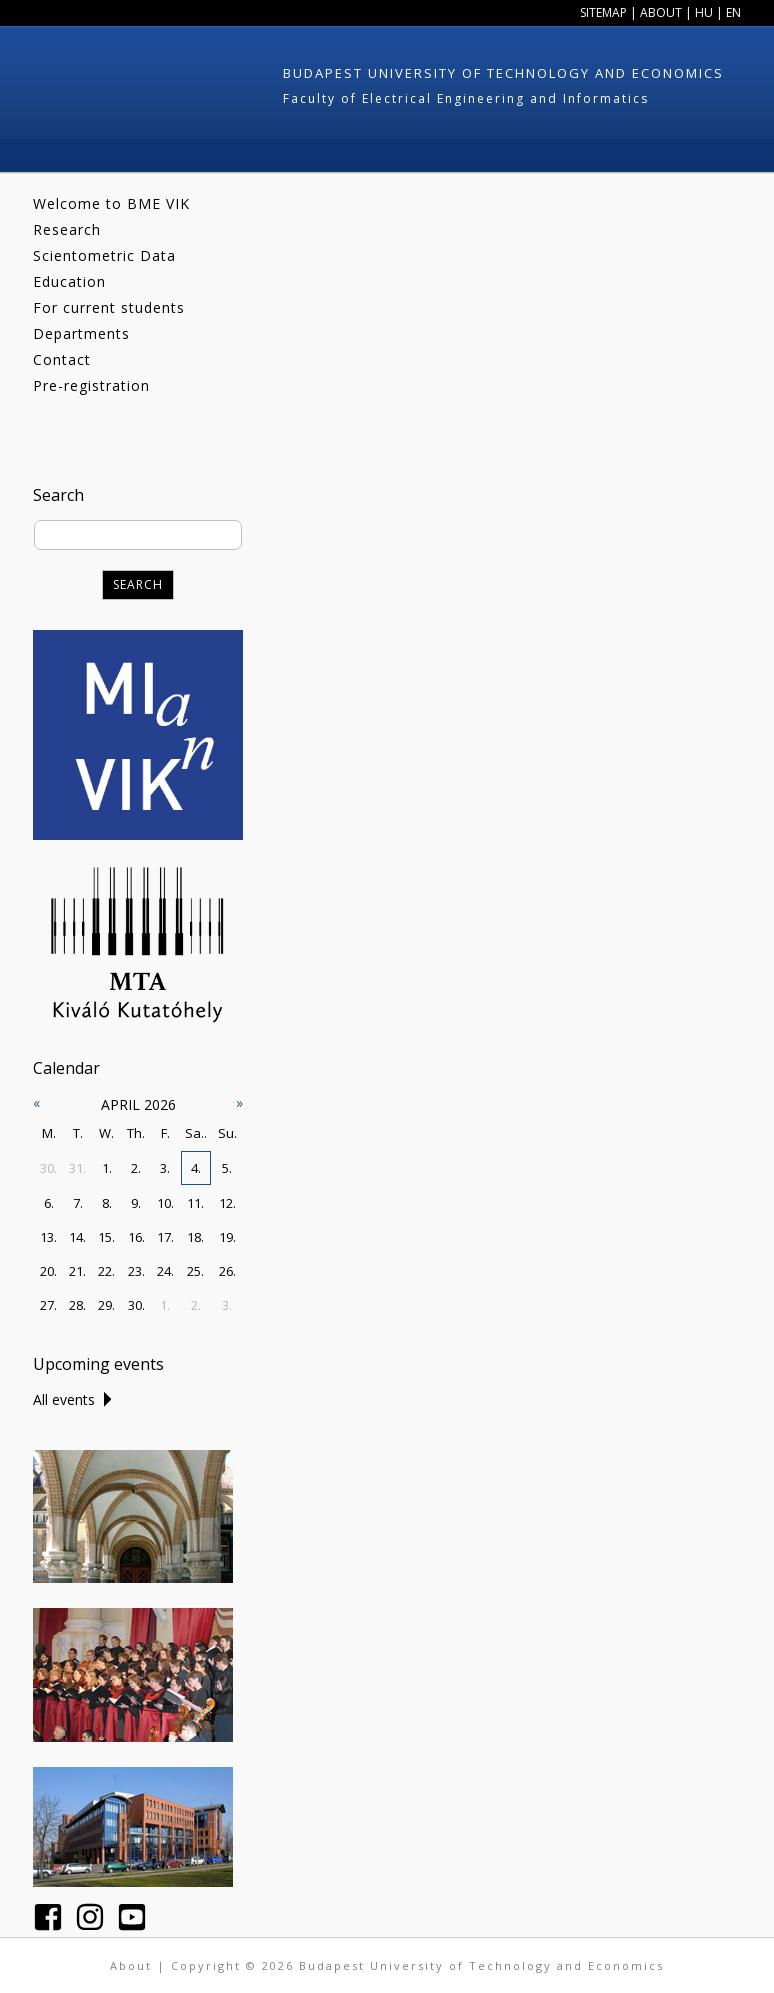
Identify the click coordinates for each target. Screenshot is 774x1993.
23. (136, 1271)
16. (136, 1237)
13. (48, 1237)
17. (165, 1237)
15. (106, 1237)
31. (77, 1168)
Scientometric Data (104, 255)
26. (227, 1271)
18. (195, 1237)
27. (48, 1305)
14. (77, 1237)
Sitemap (603, 12)
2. (136, 1168)
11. (195, 1203)
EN (733, 12)
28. (77, 1305)
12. (227, 1203)
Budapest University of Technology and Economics (503, 73)
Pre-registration (91, 385)
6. (49, 1203)
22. (106, 1271)
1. (107, 1168)
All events (64, 1399)
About (661, 12)
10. (165, 1203)
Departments (81, 333)
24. (165, 1271)
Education (69, 281)
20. (48, 1271)
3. (165, 1168)
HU (704, 12)
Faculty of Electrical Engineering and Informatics (466, 98)
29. (106, 1305)
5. (227, 1168)
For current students (109, 307)
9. (136, 1203)
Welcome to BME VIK (111, 203)
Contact (62, 359)
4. (196, 1168)
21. (77, 1271)
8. (107, 1203)
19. (227, 1237)
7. (78, 1203)
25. (195, 1271)
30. (48, 1168)
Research (67, 229)
